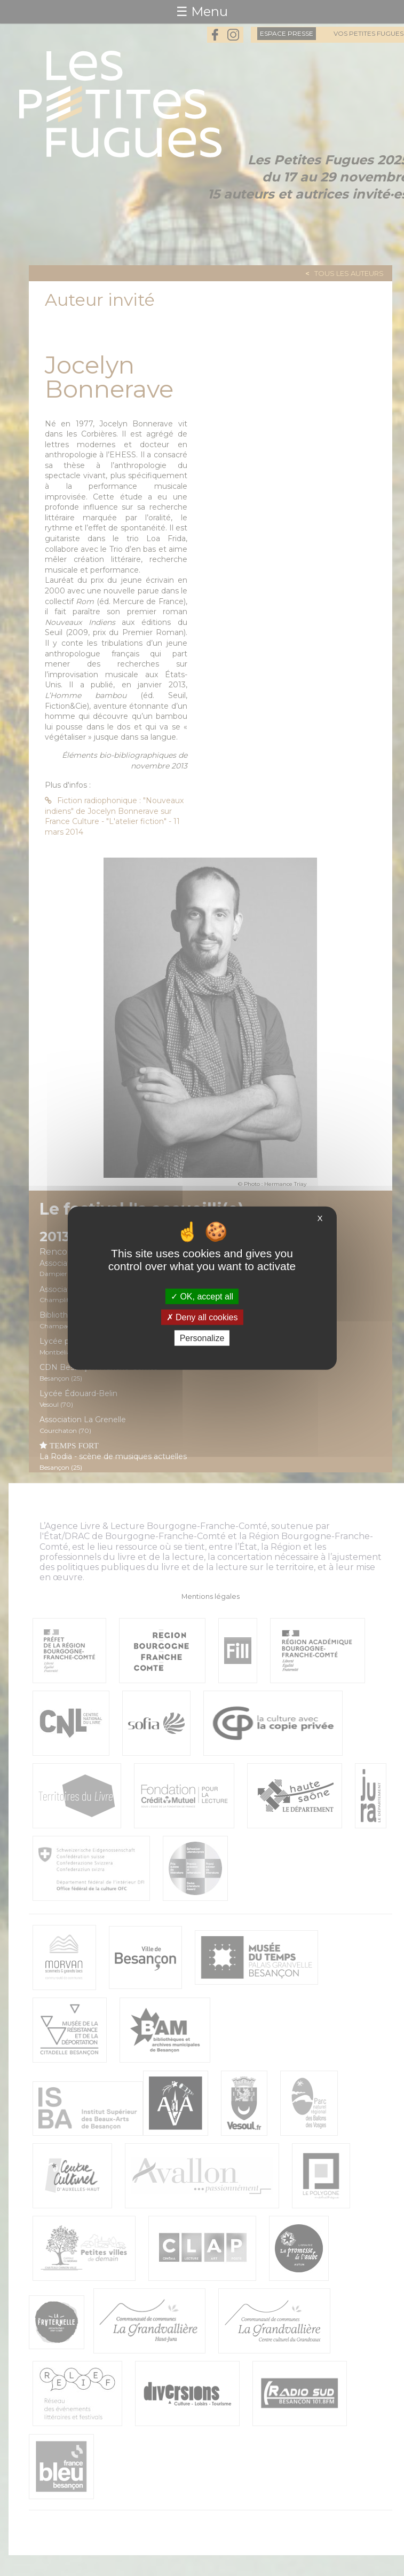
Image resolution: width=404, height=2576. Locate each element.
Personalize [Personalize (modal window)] (202, 1338)
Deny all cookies (202, 1316)
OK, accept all (202, 1296)
